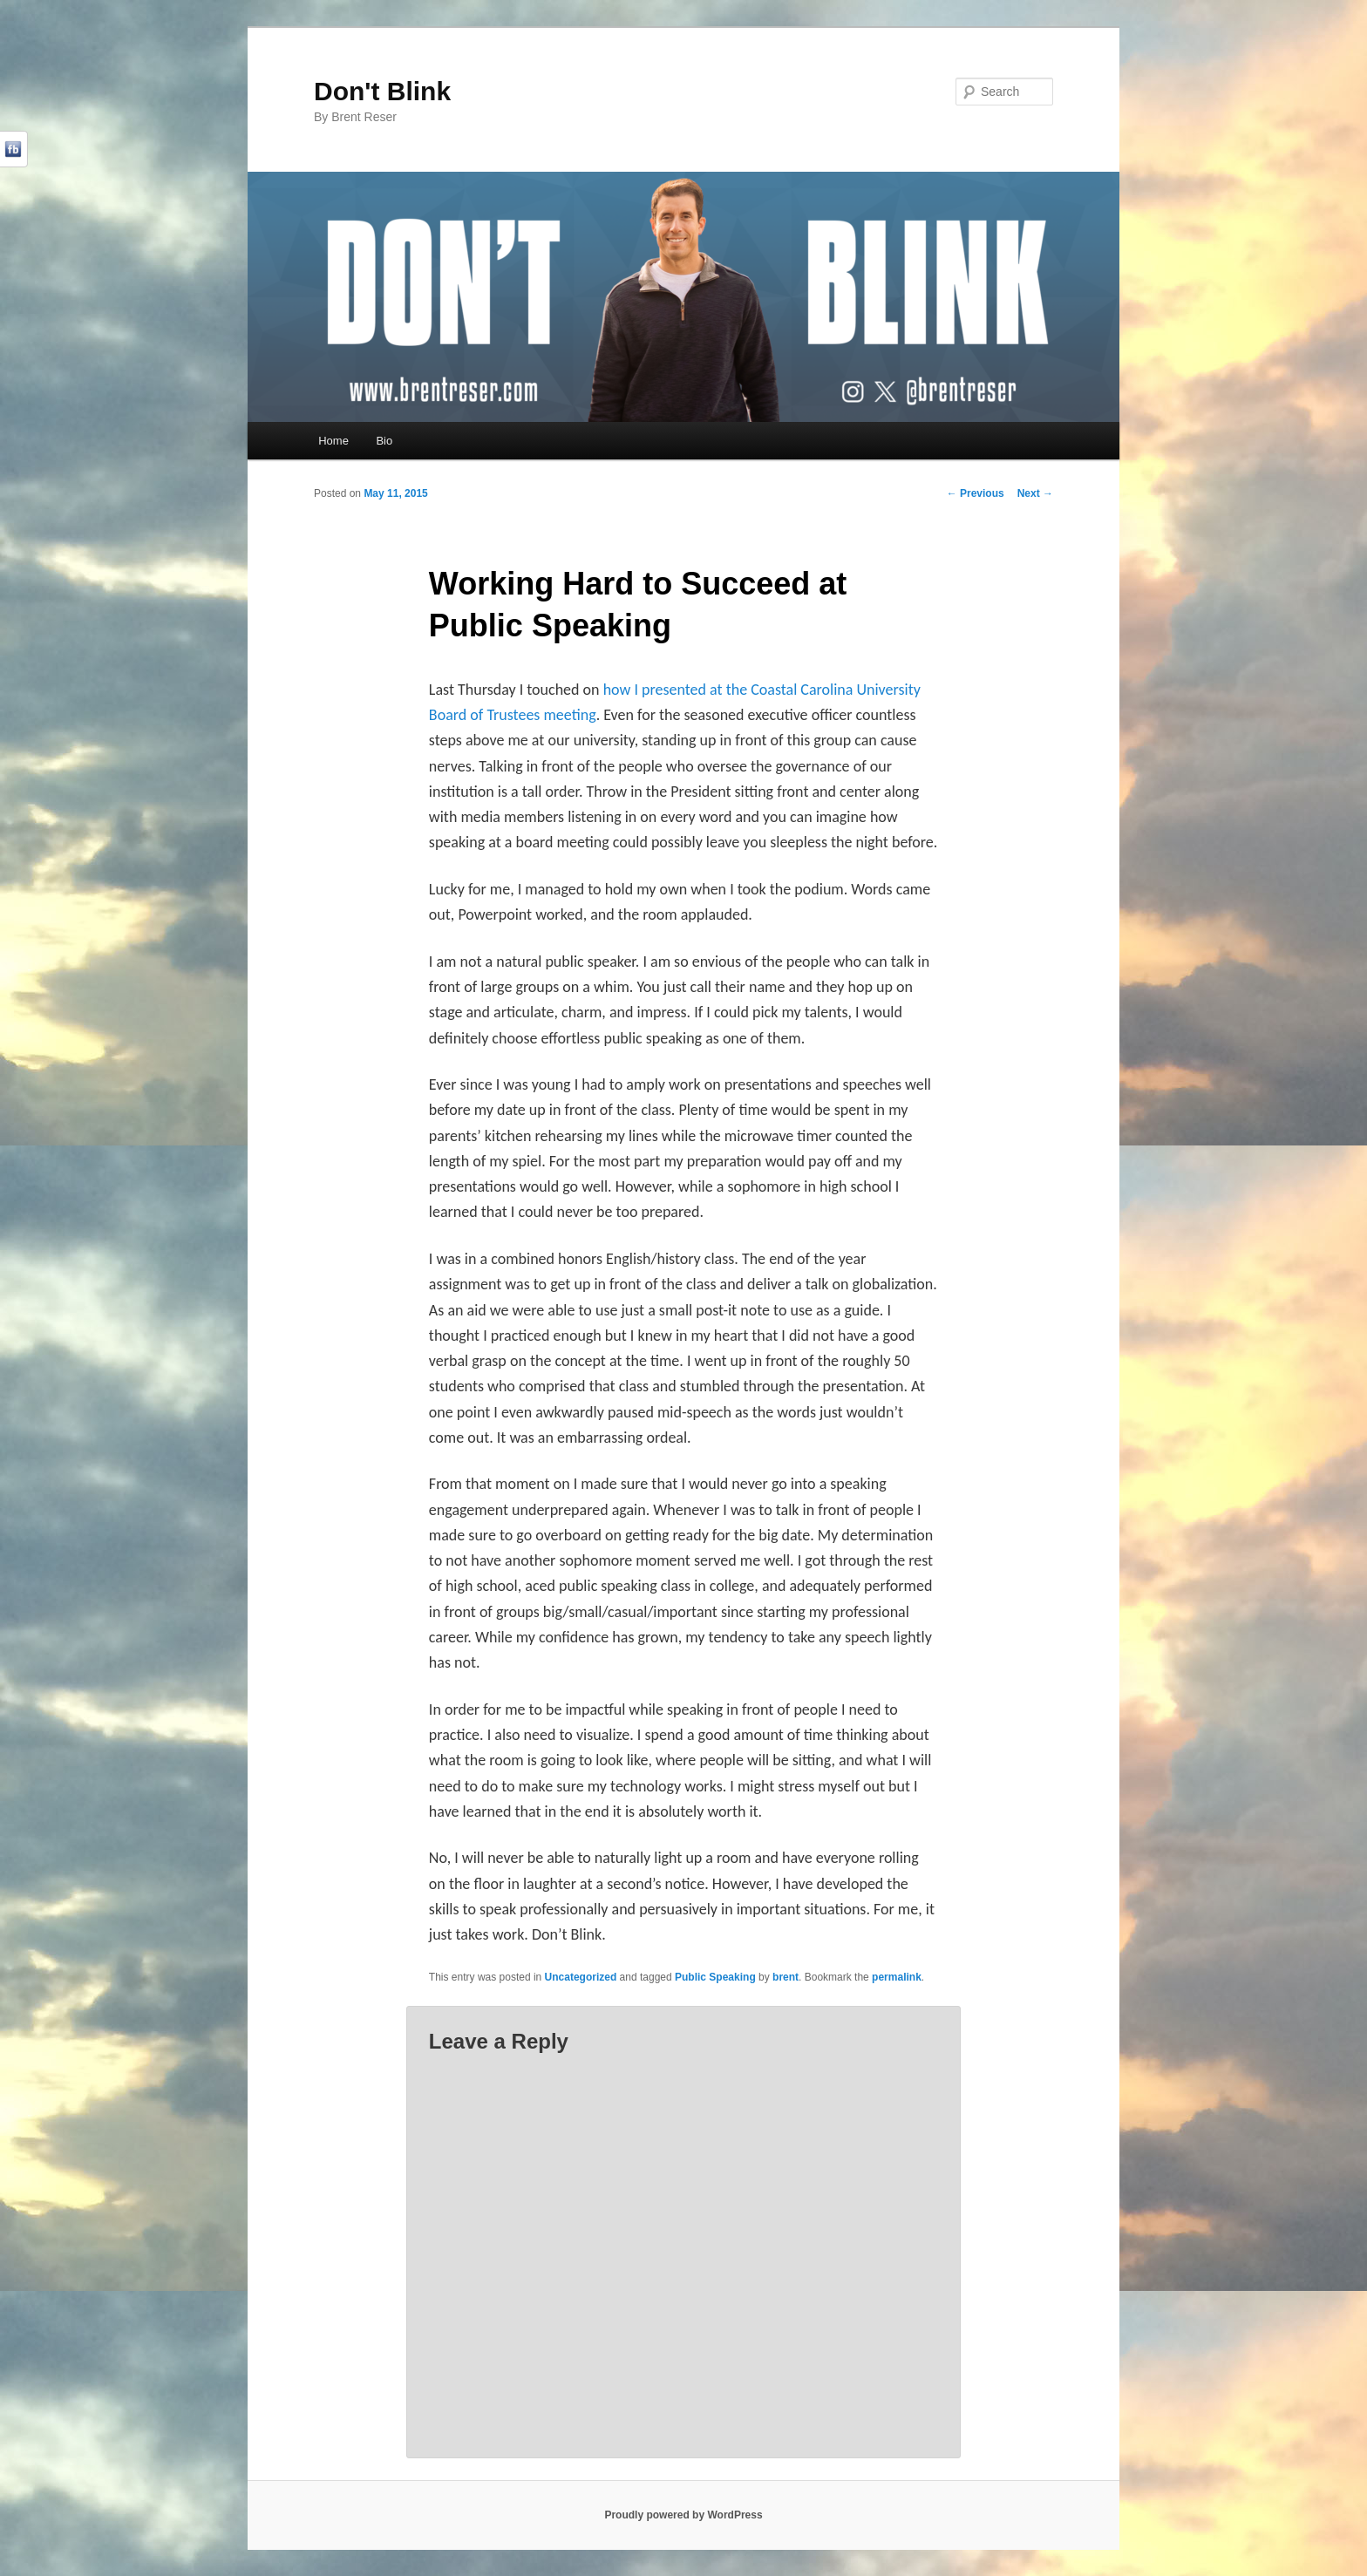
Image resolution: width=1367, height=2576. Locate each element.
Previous (975, 493)
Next (1035, 493)
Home (333, 440)
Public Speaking (715, 1977)
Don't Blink (382, 91)
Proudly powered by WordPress (683, 2515)
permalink (897, 1977)
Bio (384, 440)
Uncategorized (581, 1977)
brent (785, 1977)
